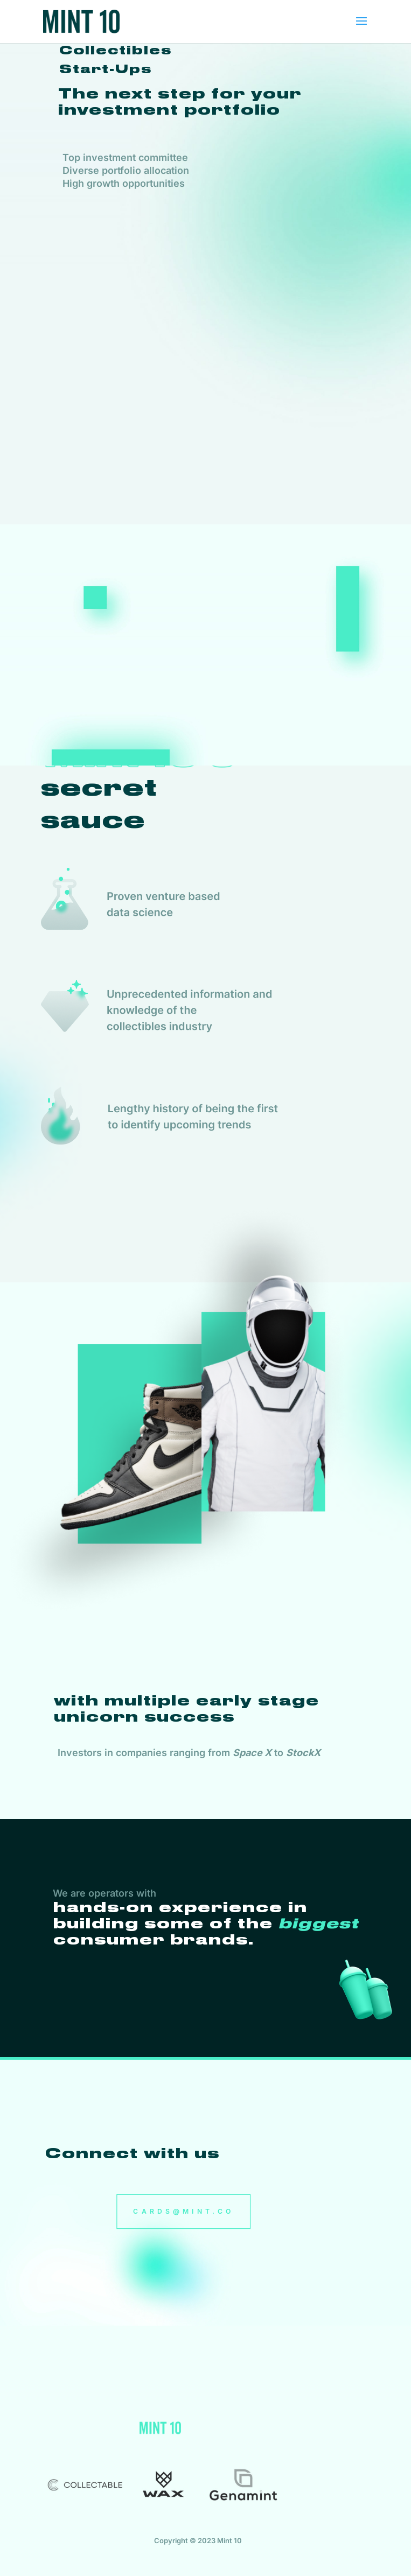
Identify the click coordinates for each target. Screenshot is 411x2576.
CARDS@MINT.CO (184, 2212)
